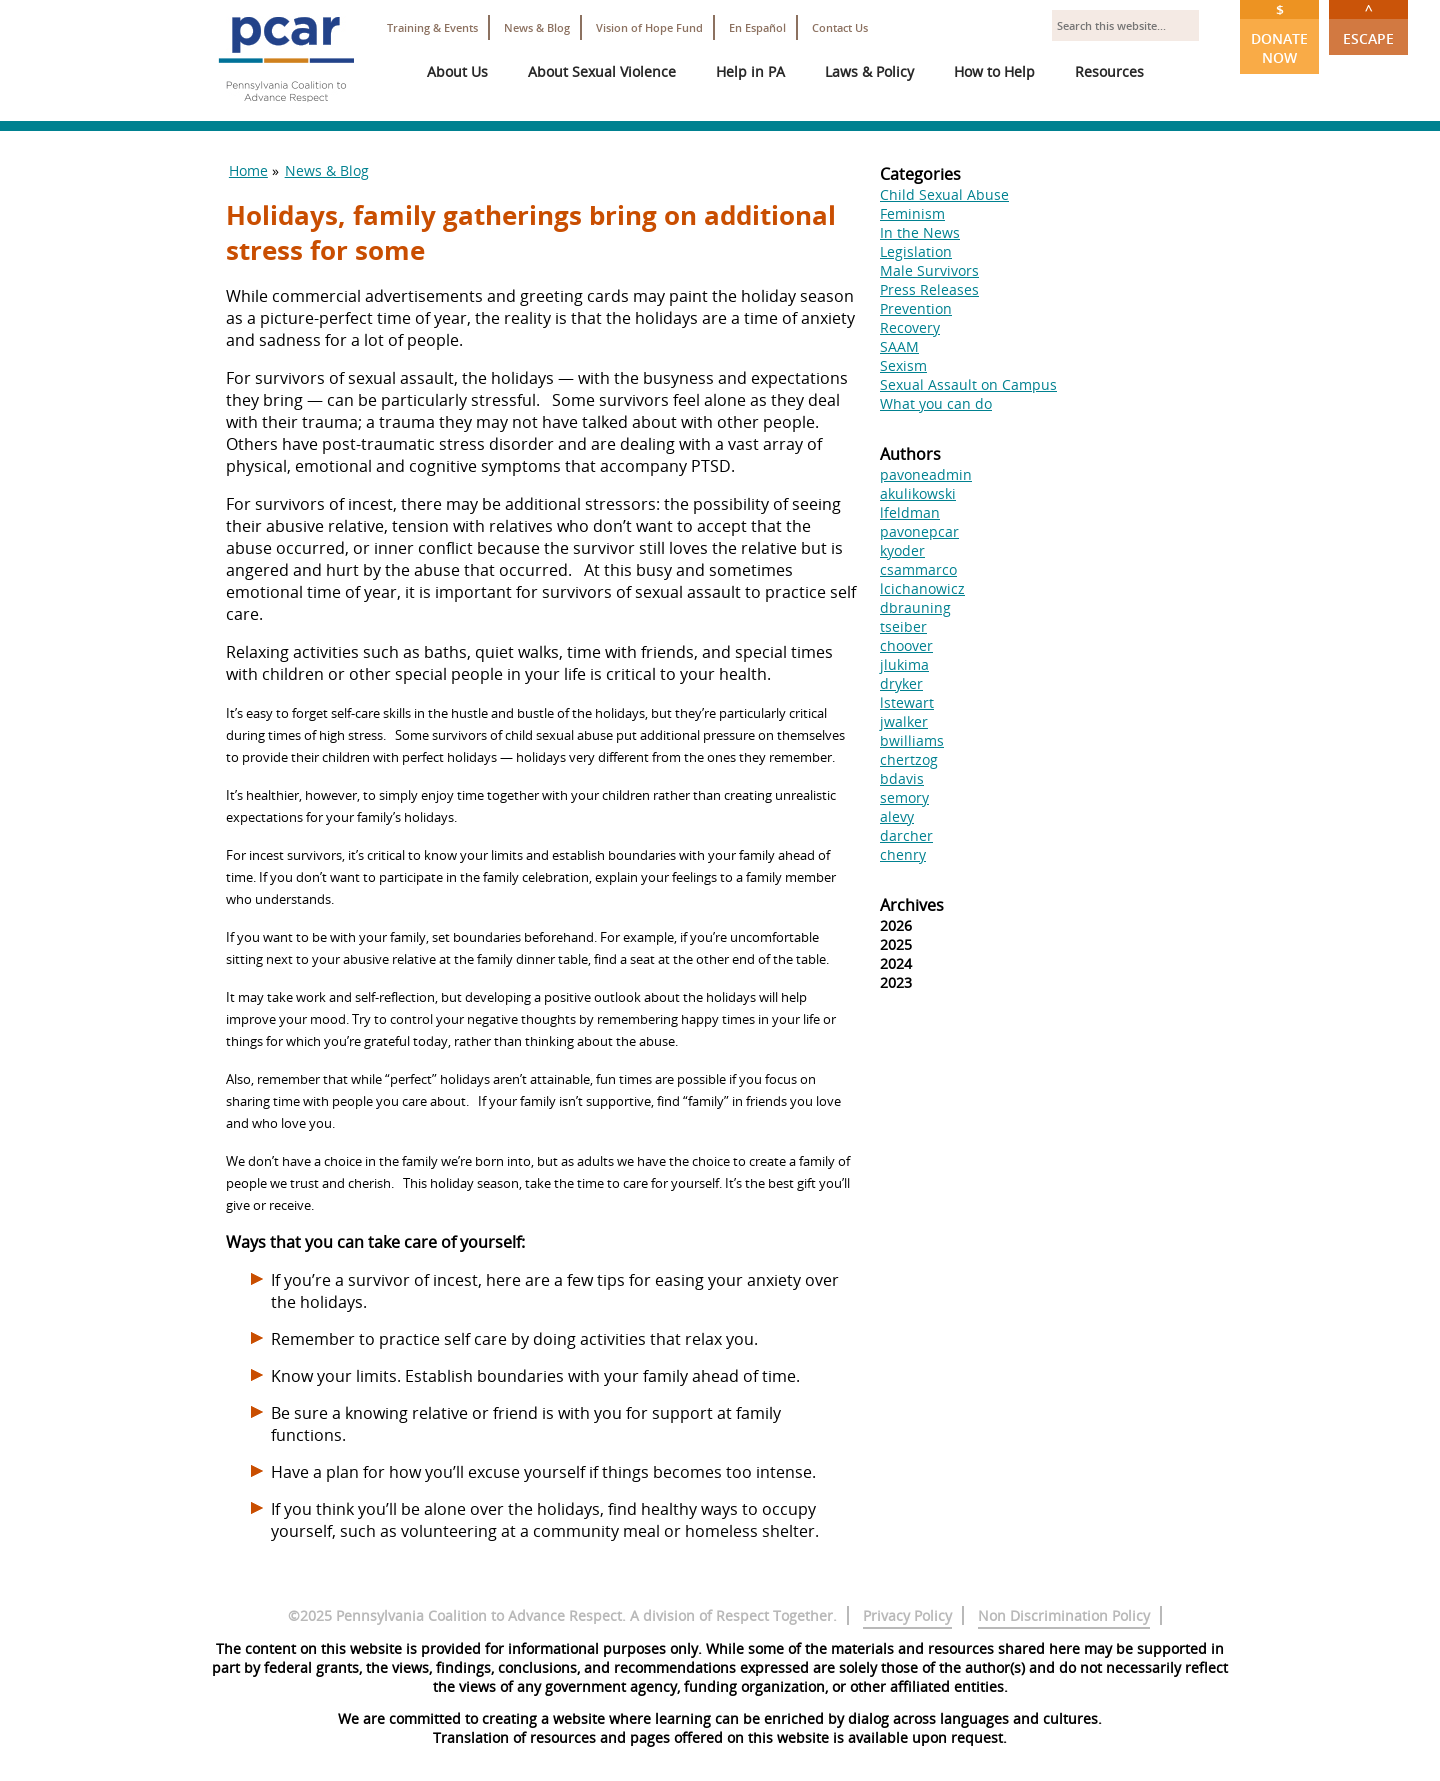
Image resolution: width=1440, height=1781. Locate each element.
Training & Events (432, 27)
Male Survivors (929, 270)
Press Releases (929, 289)
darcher (906, 835)
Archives (912, 905)
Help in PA (750, 71)
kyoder (902, 550)
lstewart (907, 702)
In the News (920, 232)
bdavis (902, 778)
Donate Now (1279, 33)
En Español (757, 27)
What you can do (936, 403)
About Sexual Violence (602, 71)
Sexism (903, 365)
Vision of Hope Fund (649, 27)
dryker (901, 683)
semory (904, 797)
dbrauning (915, 607)
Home (248, 170)
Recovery (910, 327)
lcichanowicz (922, 588)
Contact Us (840, 27)
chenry (903, 854)
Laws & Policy (869, 71)
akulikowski (918, 493)
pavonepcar (919, 531)
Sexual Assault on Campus (968, 384)
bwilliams (912, 740)
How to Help (994, 71)
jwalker (904, 721)
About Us (457, 71)
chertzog (909, 759)
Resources (1109, 71)
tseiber (903, 626)
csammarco (918, 569)
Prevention (916, 308)
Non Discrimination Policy (1064, 1615)
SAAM (899, 346)
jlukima (904, 664)
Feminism (912, 213)
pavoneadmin (926, 474)
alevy (897, 816)
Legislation (916, 251)
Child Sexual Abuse (944, 194)
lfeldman (910, 512)
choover (906, 645)
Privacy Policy (907, 1615)
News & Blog (537, 27)
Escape (1368, 24)
